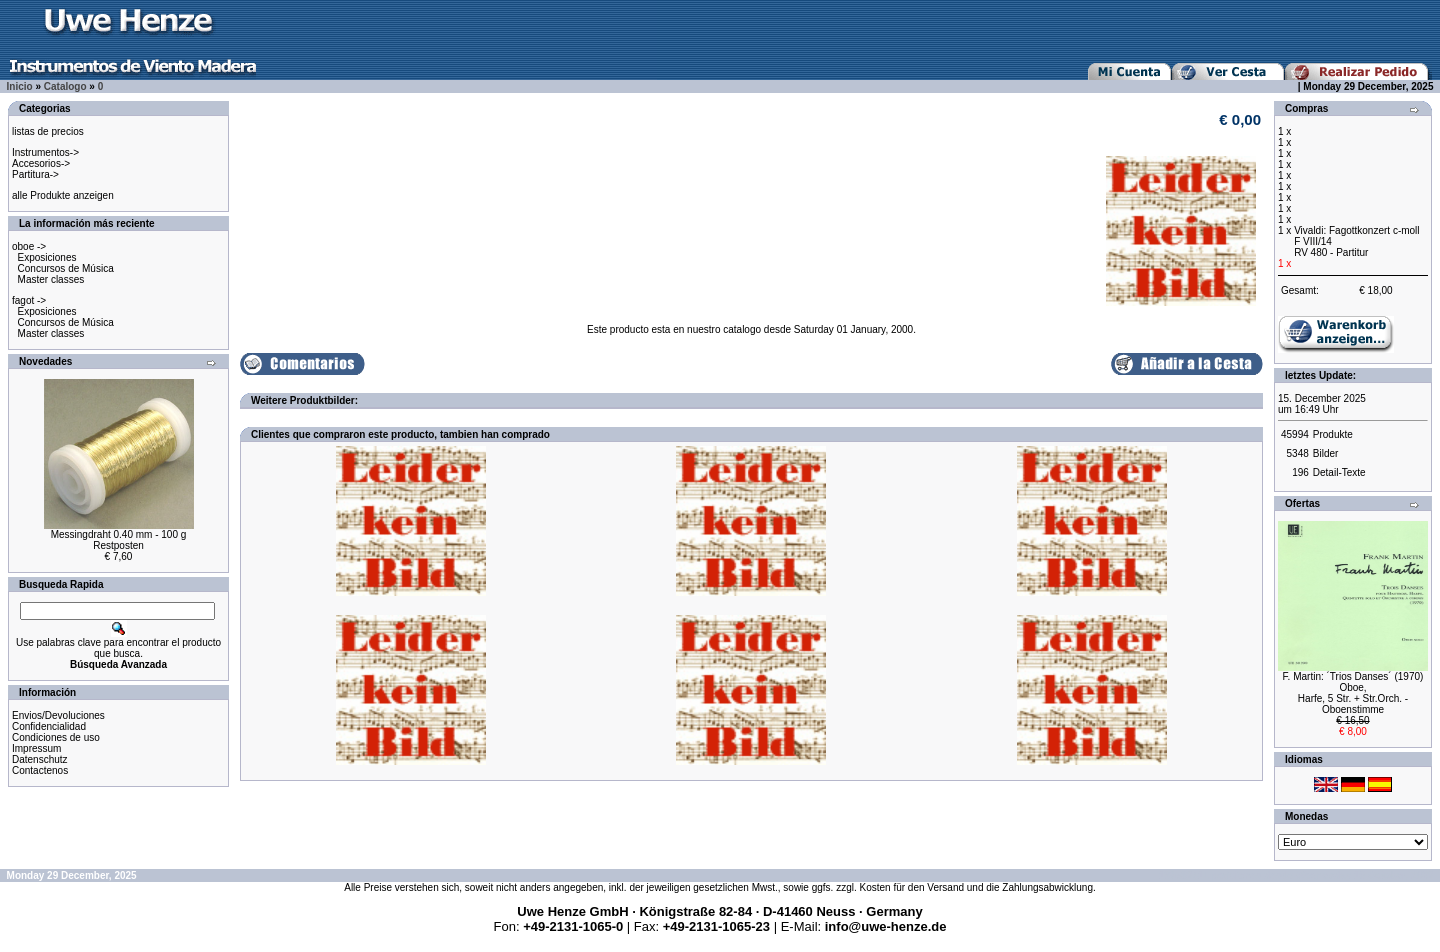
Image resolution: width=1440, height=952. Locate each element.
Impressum (36, 748)
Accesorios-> (41, 163)
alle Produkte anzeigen (63, 195)
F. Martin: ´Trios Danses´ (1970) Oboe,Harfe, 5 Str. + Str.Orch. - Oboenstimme (1353, 693)
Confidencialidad (49, 726)
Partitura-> (35, 174)
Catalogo (65, 86)
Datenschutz (40, 759)
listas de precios (48, 131)
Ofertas (1302, 503)
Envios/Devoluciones (58, 715)
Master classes (51, 279)
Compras (1306, 108)
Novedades (45, 361)
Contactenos (40, 770)
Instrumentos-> (45, 152)
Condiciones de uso (56, 737)
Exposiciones (47, 257)
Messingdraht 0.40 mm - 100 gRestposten (119, 540)
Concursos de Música (66, 268)
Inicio (20, 86)
